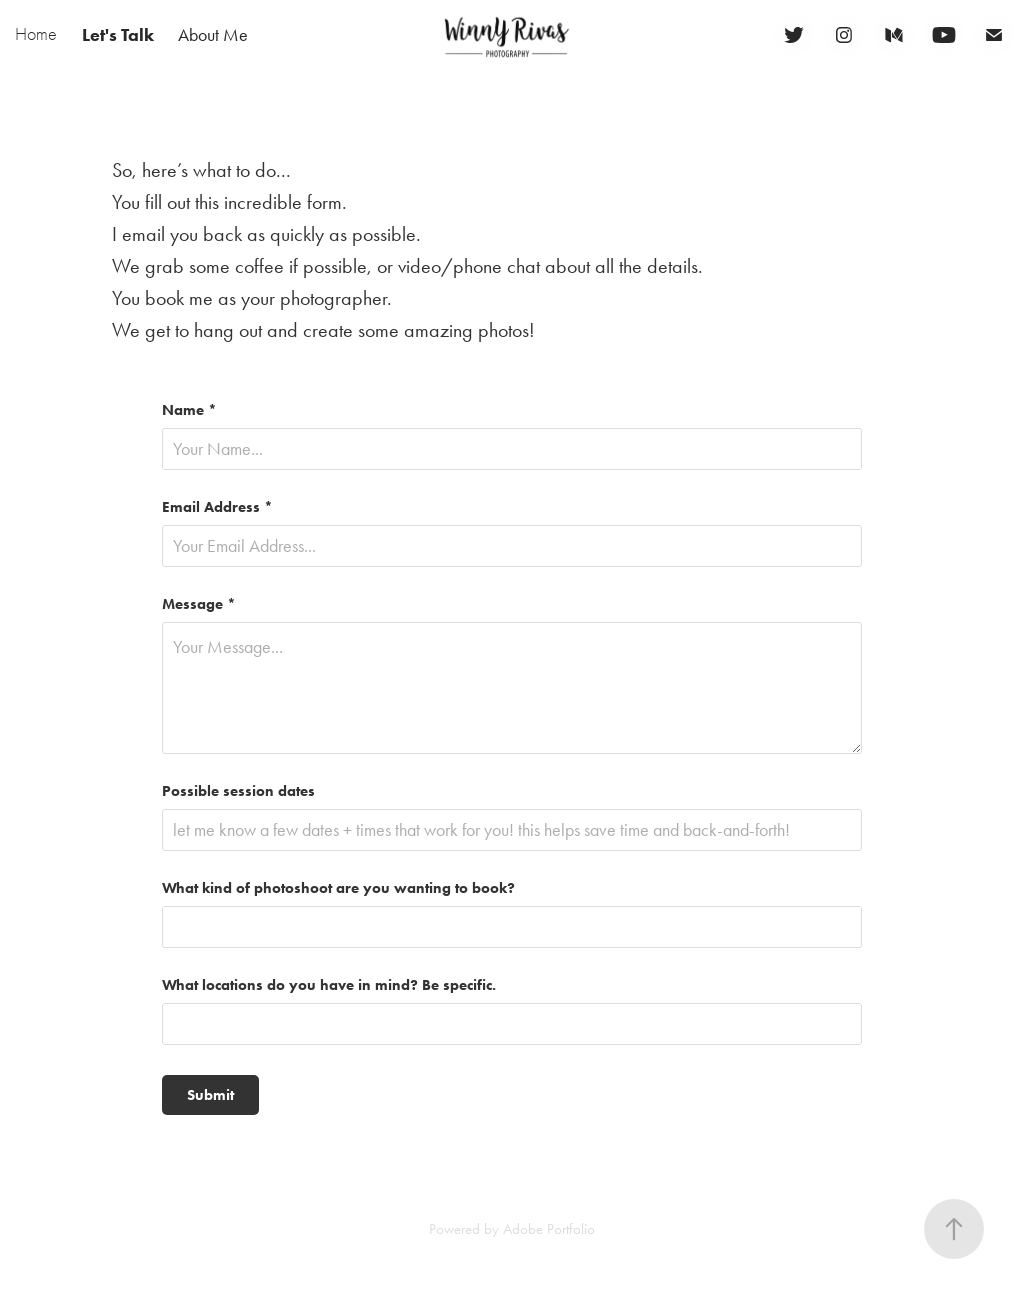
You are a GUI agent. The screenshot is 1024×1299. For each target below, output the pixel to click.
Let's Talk (118, 35)
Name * (189, 410)
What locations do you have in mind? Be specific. (329, 985)
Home (36, 34)
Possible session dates (238, 791)
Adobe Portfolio (549, 1229)
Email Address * (217, 507)
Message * (199, 604)
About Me (213, 35)
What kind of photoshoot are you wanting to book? (338, 888)
